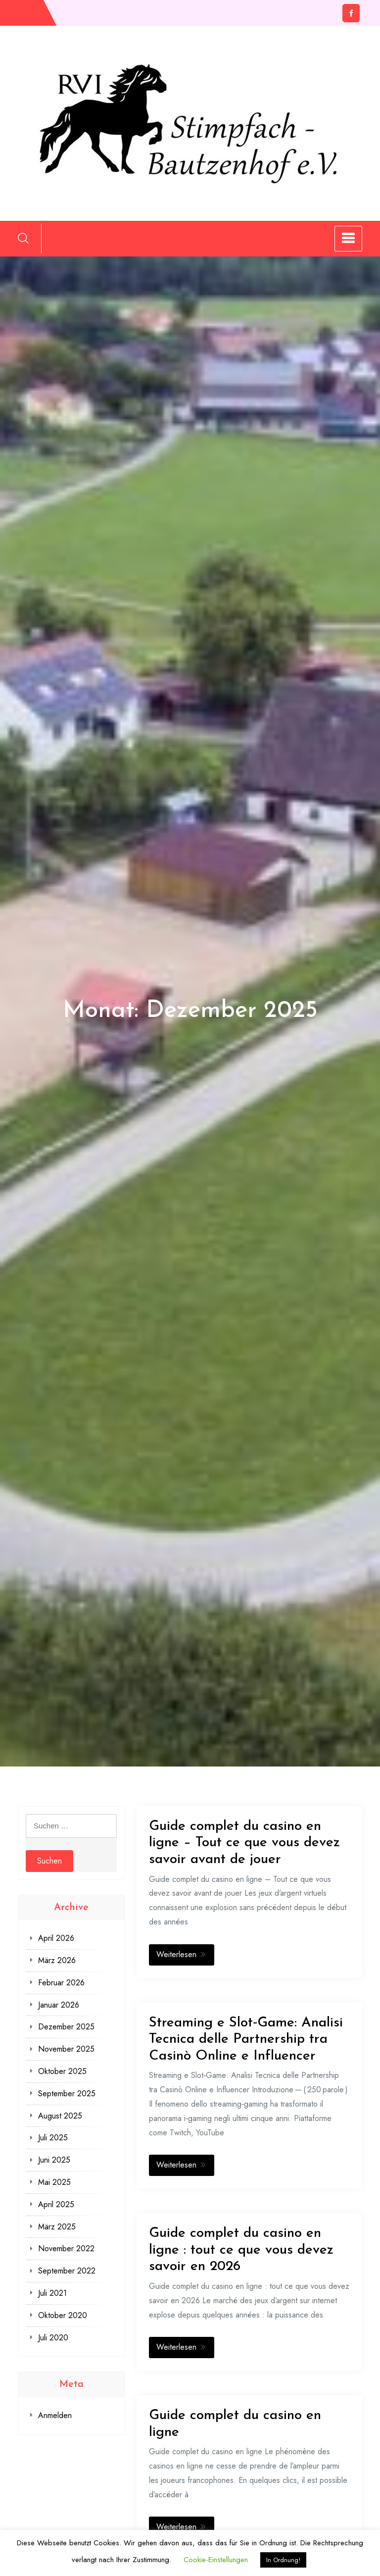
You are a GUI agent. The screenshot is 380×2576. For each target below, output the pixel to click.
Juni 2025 (54, 2160)
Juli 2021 (52, 2293)
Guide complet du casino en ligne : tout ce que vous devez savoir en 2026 (241, 2249)
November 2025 (66, 2049)
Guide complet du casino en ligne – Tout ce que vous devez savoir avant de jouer (244, 1843)
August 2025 (60, 2115)
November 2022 (66, 2248)
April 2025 (56, 2204)
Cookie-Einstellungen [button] (216, 2559)
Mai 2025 (54, 2182)
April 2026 (56, 1938)
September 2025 (66, 2093)
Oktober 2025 (62, 2071)
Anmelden (55, 2415)
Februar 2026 (61, 1982)
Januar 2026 (58, 2005)
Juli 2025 (53, 2137)
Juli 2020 (53, 2337)
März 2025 (57, 2226)
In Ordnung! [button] (283, 2560)
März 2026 (57, 1960)
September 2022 (66, 2270)
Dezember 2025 (66, 2026)
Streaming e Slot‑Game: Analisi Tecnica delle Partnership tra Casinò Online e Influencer (246, 2039)
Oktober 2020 (62, 2315)
